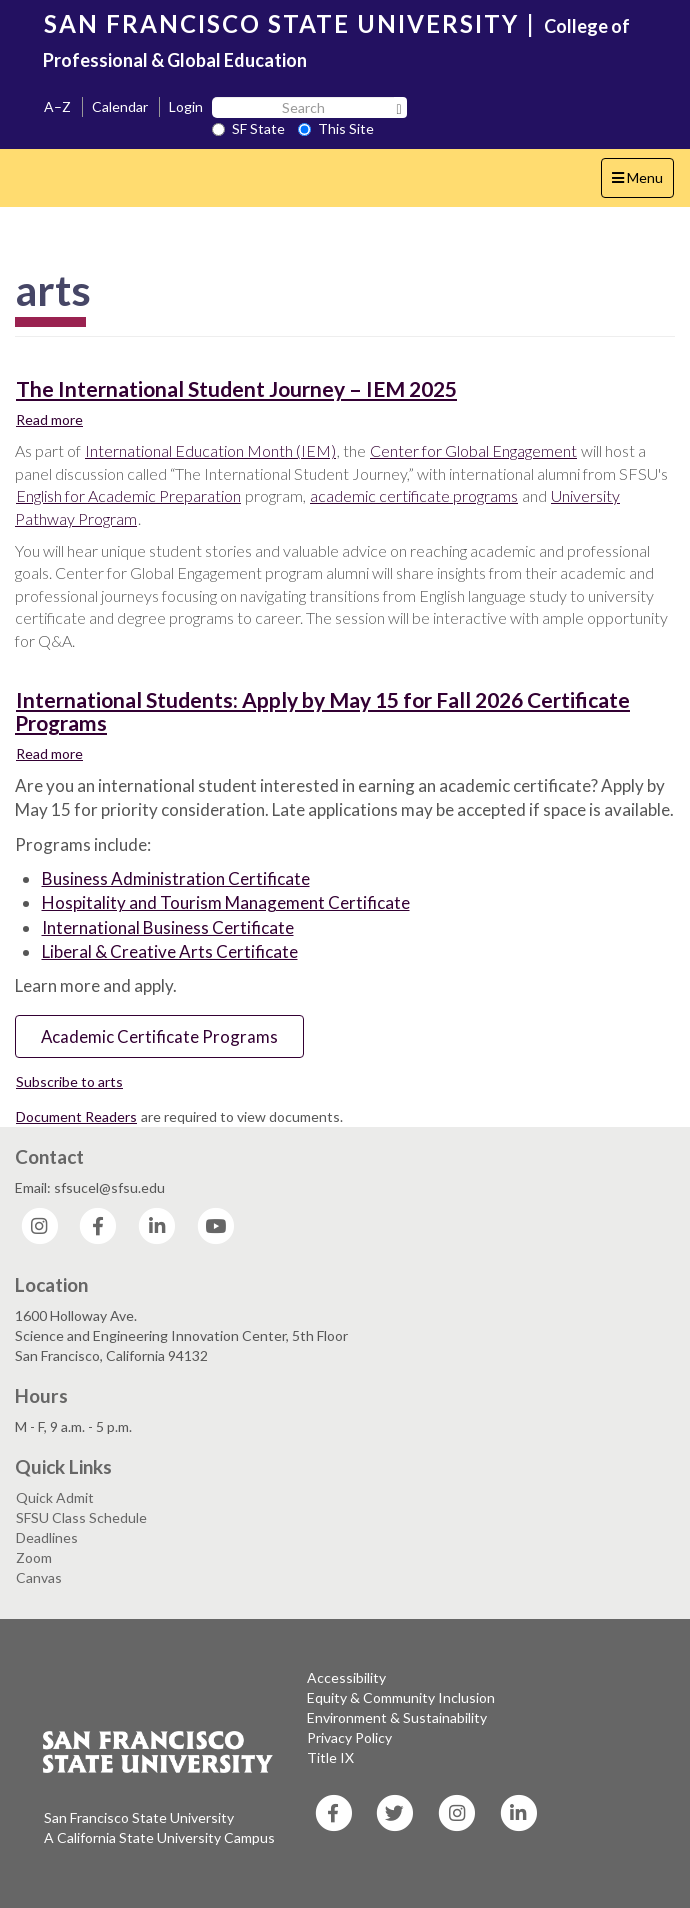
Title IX (330, 1757)
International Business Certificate (168, 927)
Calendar (120, 106)
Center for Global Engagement (473, 450)
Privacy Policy (349, 1737)
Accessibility (346, 1677)
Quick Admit (55, 1497)
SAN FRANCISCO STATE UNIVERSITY (281, 23)
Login (186, 106)
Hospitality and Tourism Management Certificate (226, 902)
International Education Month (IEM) (210, 450)
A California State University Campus (159, 1837)
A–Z (57, 106)
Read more (50, 419)
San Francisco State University (139, 1817)
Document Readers (76, 1116)
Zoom (34, 1557)
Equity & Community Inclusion (401, 1697)
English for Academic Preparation (128, 495)
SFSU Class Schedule (81, 1517)
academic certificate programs (414, 495)
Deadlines (47, 1537)
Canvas (39, 1577)
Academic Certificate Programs (159, 1036)
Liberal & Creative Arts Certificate (170, 951)
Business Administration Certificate (176, 878)
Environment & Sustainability (397, 1717)
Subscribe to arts (69, 1081)
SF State (248, 128)
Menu (642, 182)
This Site (336, 128)
